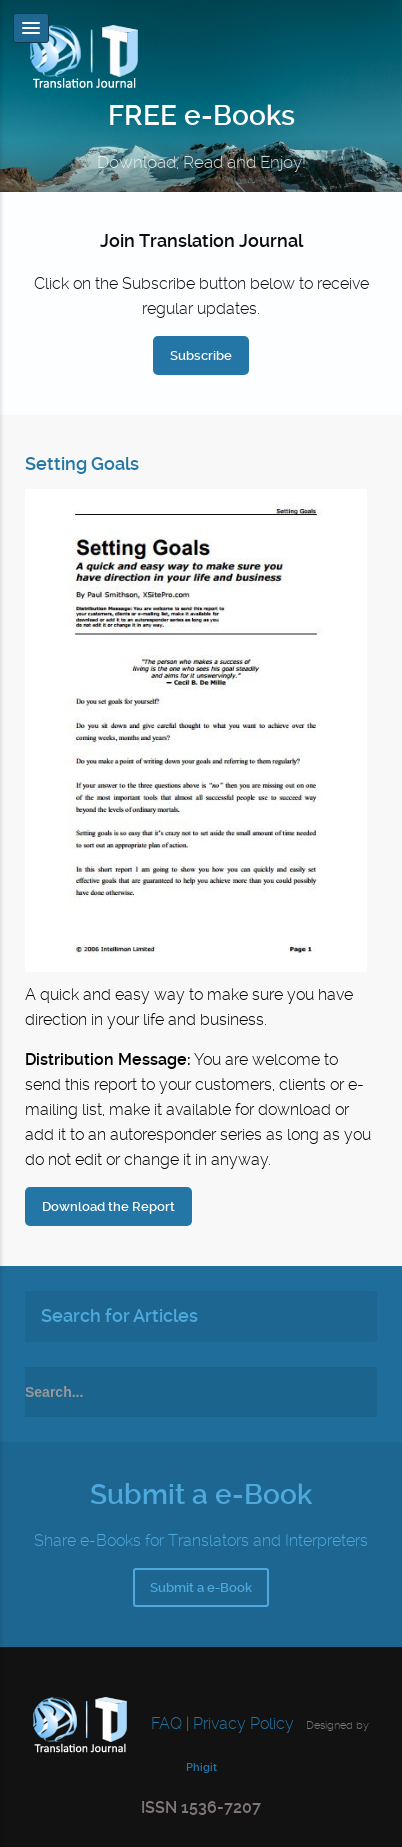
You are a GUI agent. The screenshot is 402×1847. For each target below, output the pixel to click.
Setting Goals (82, 464)
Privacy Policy (243, 1723)
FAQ (164, 1723)
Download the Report (108, 1206)
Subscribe (201, 355)
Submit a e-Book (201, 1587)
